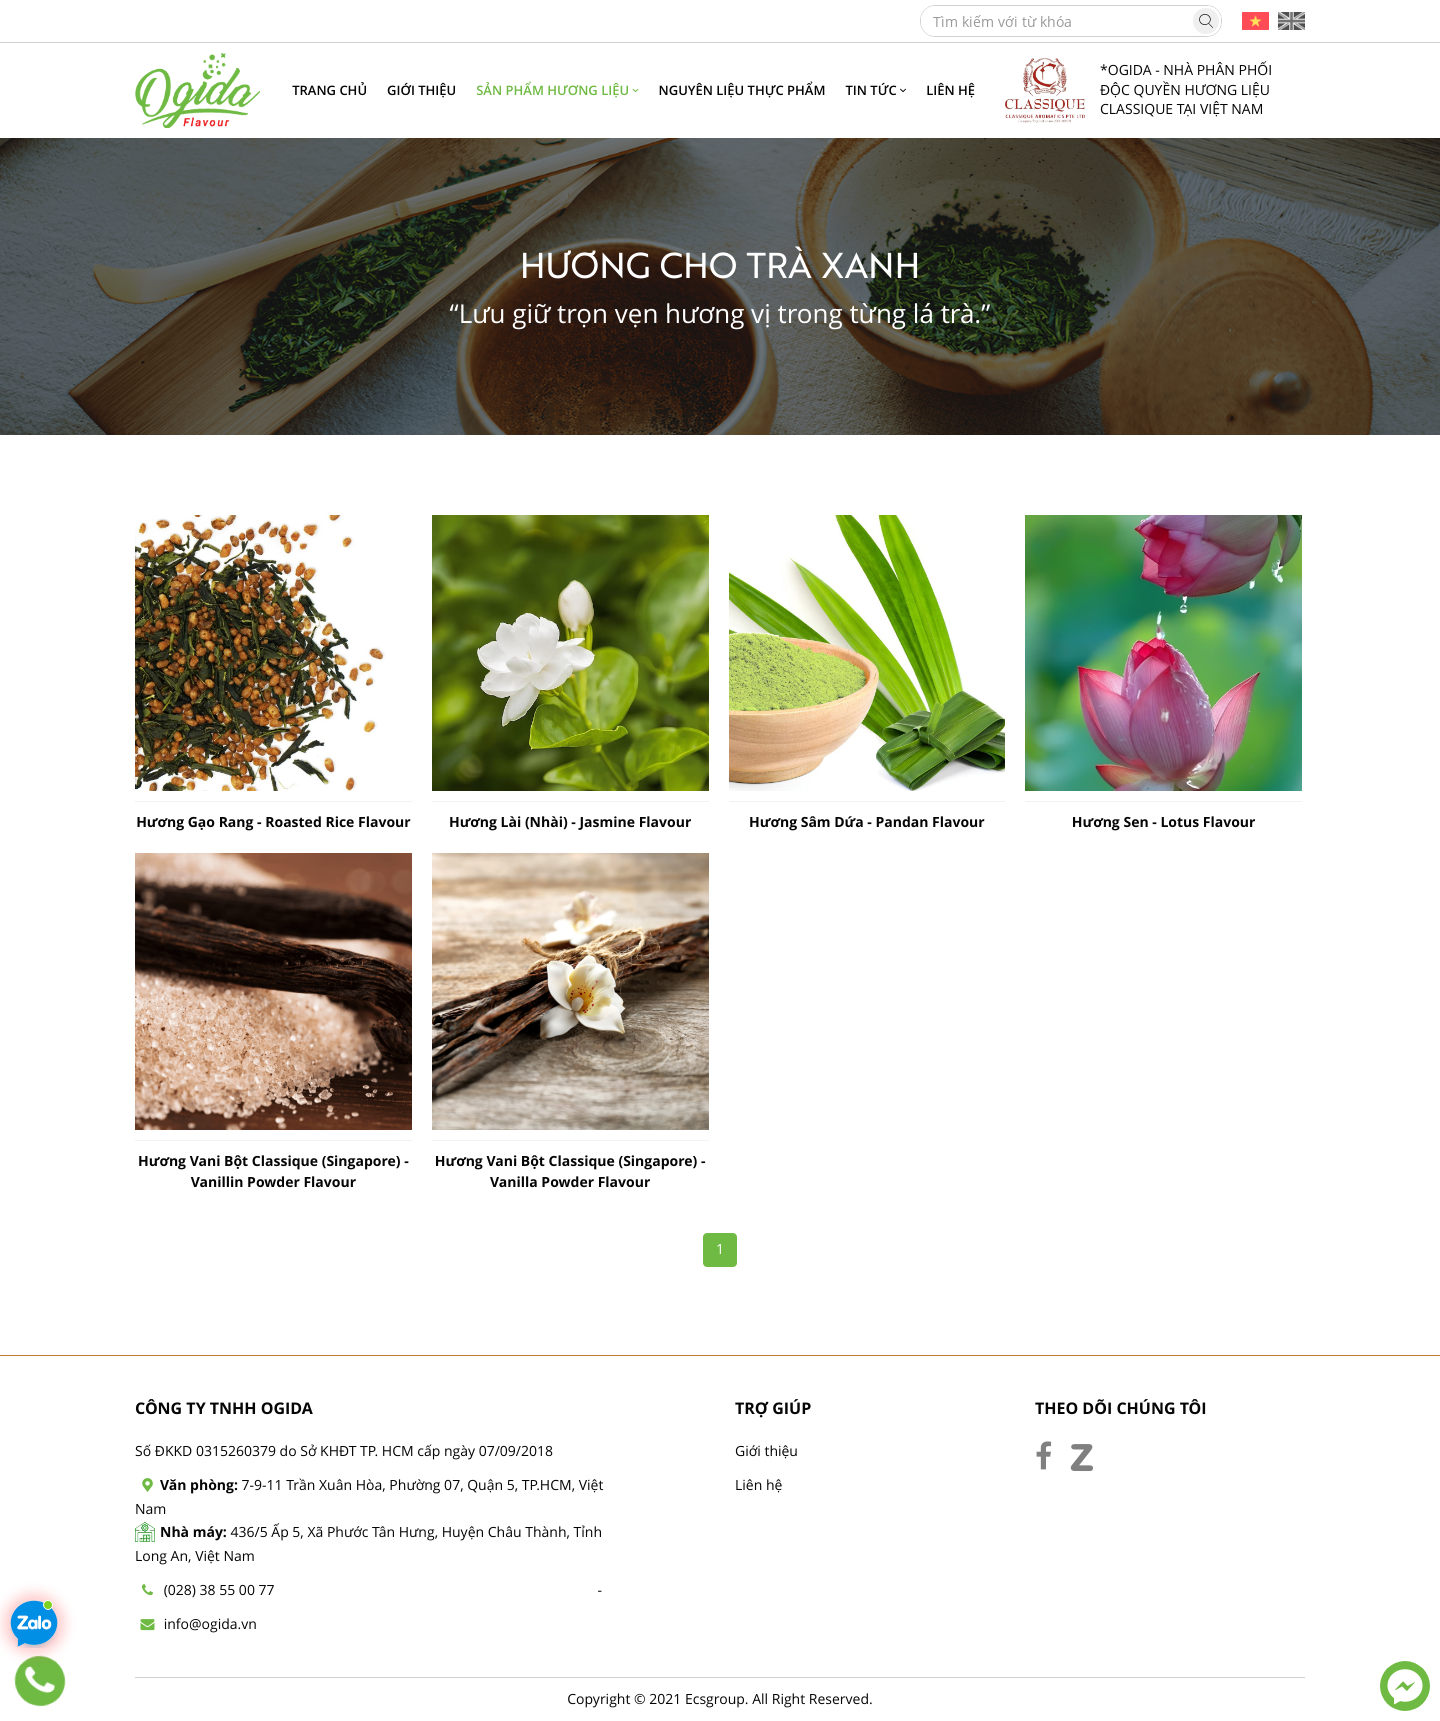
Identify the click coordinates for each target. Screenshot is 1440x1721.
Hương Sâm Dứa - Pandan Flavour (867, 822)
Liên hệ (758, 1485)
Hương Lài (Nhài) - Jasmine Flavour (570, 822)
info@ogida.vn (210, 1624)
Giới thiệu (766, 1451)
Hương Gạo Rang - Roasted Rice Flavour (273, 822)
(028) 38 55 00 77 (219, 1590)
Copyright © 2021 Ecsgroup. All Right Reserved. (719, 1699)
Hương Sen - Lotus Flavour (1164, 822)
